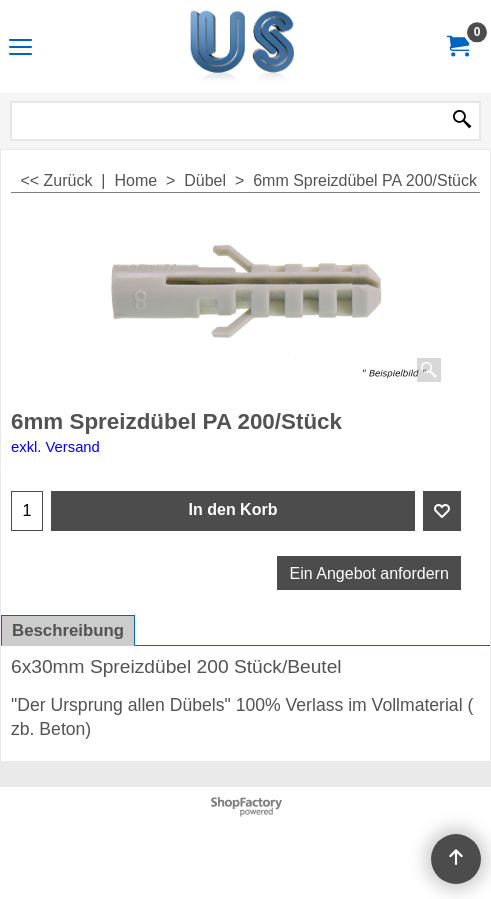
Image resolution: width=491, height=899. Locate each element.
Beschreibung (68, 630)
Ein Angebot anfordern (369, 573)
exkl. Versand (55, 447)
